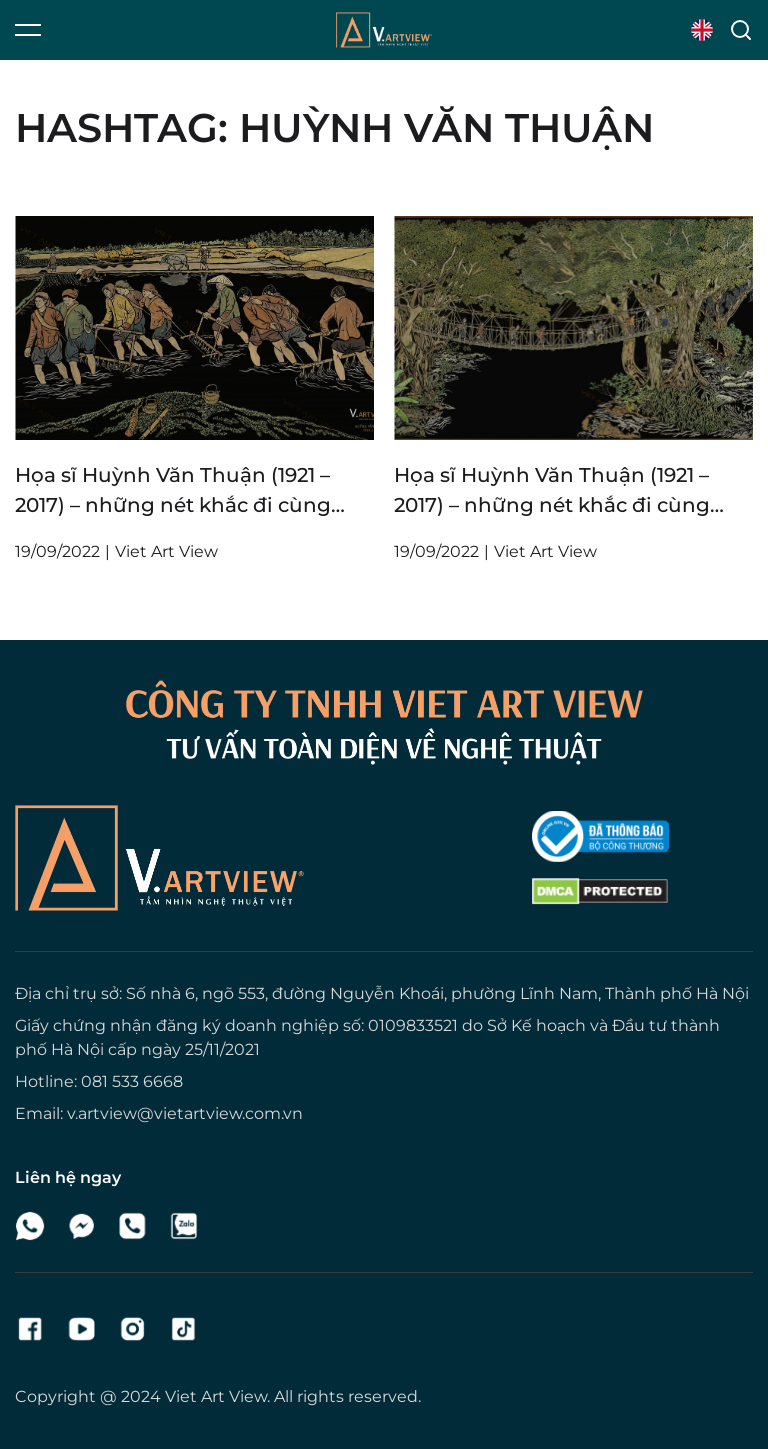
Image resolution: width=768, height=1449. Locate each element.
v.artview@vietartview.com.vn (185, 1113)
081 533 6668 (132, 1081)
